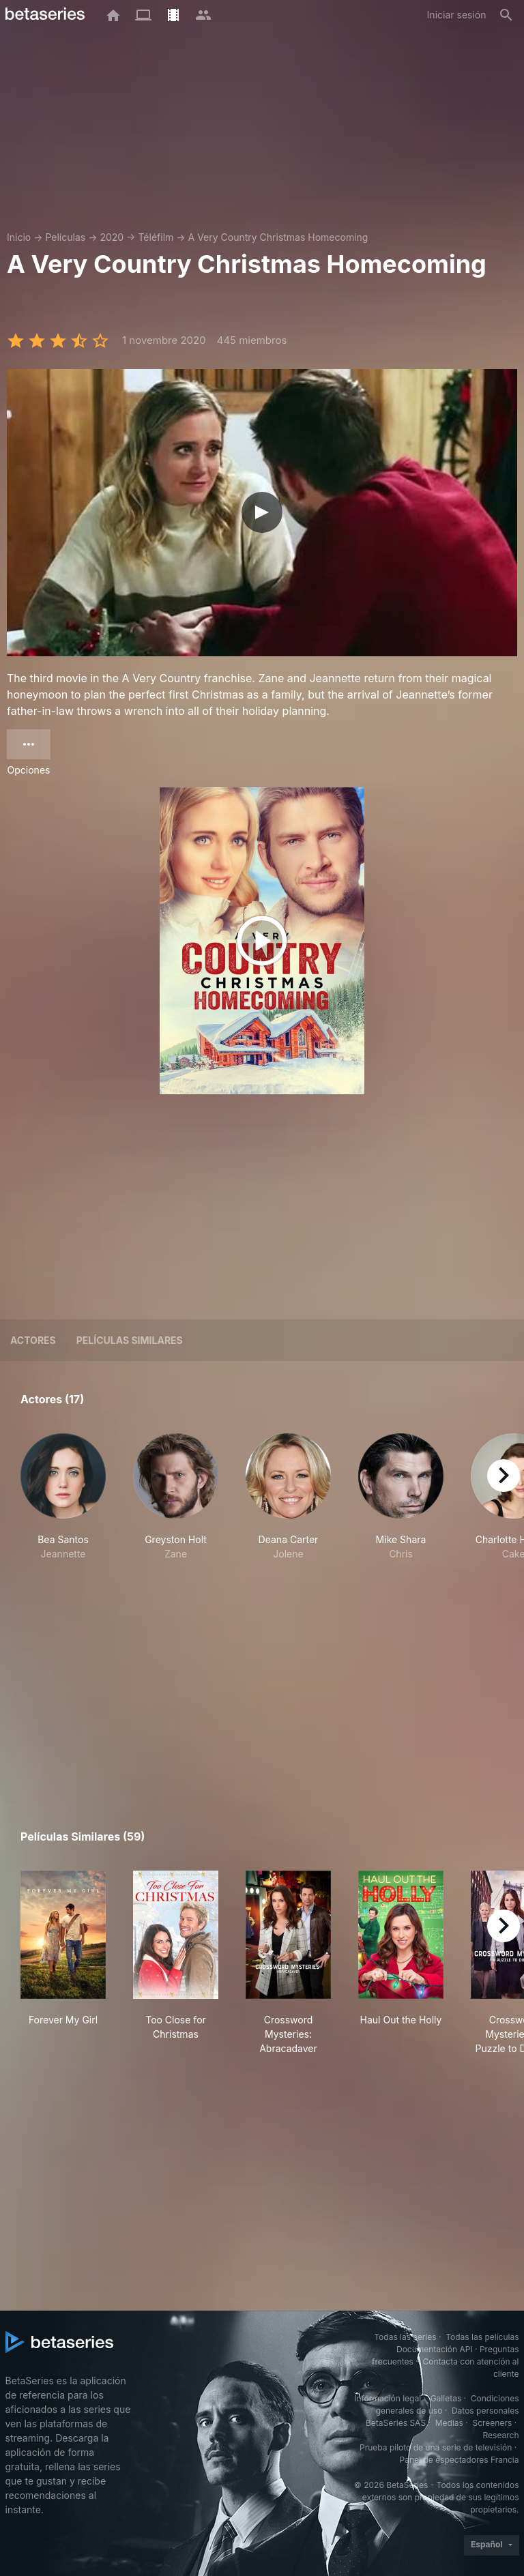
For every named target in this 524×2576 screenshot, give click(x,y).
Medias (449, 2423)
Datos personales (485, 2410)
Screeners (492, 2423)
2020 (111, 237)
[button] (63, 1504)
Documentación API (434, 2349)
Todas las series (405, 2337)
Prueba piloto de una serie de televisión (436, 2447)
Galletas (446, 2398)
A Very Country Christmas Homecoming (278, 237)
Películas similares (129, 1340)
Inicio (19, 237)
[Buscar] (506, 15)
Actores (33, 1340)
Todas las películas (482, 2337)
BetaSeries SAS (396, 2423)
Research (501, 2435)
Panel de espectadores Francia (459, 2460)
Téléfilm (155, 237)
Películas (65, 237)
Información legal (387, 2398)
